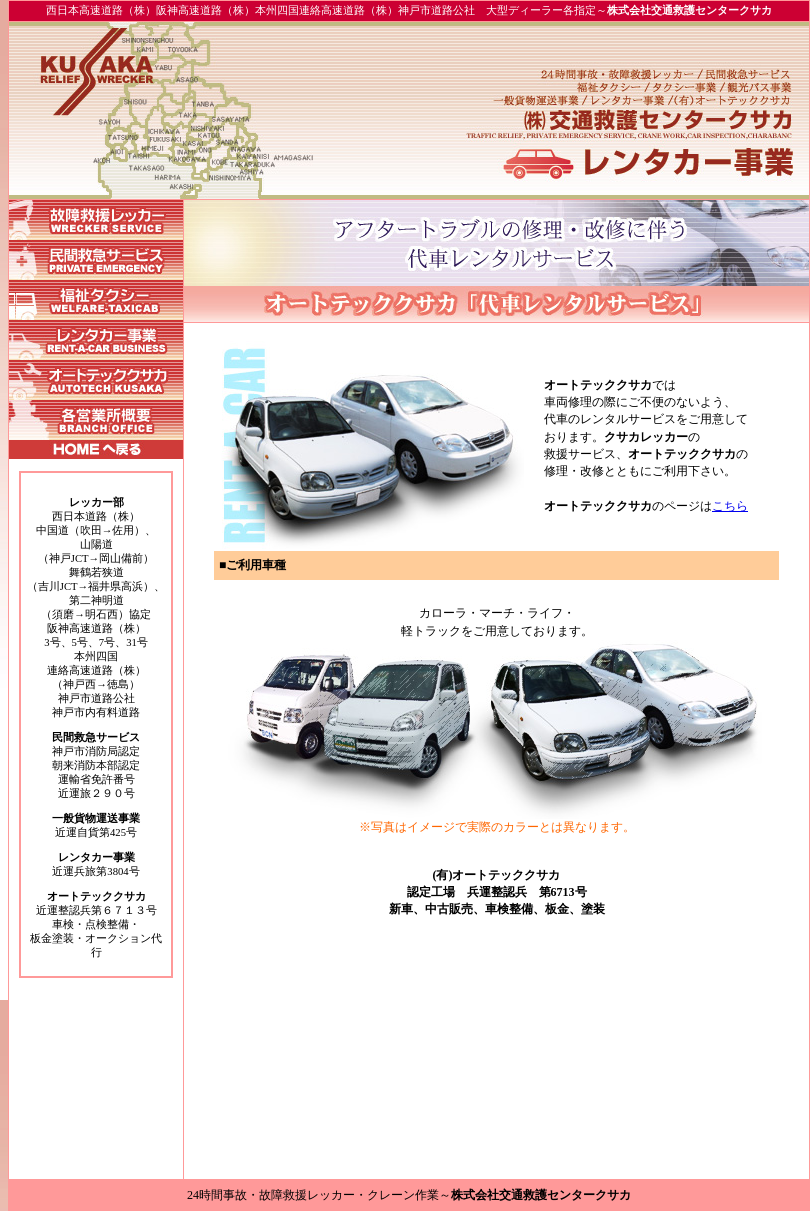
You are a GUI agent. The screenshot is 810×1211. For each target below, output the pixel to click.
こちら (730, 506)
